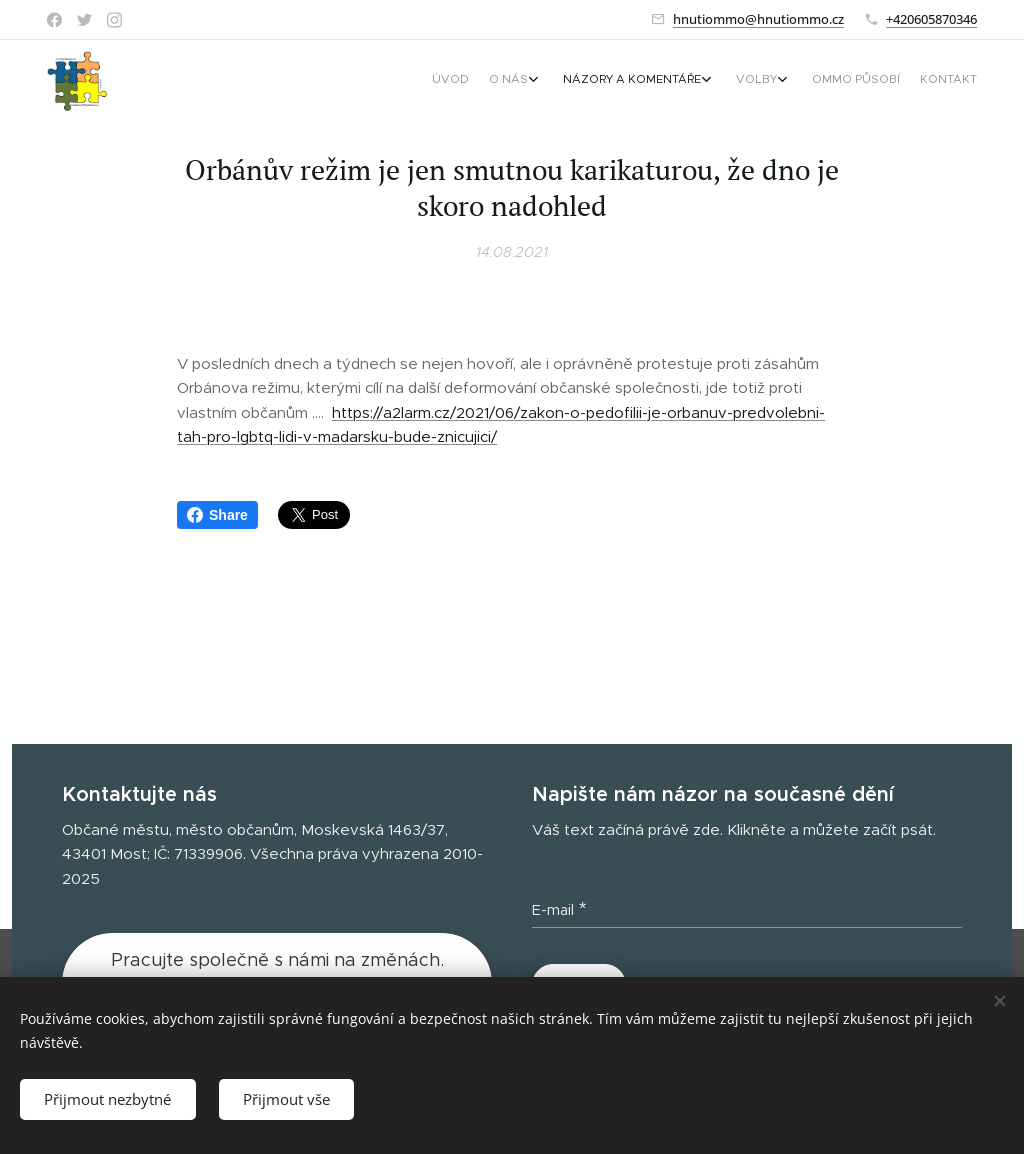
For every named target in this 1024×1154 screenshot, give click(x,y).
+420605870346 (931, 19)
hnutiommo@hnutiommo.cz (758, 19)
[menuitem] (834, 81)
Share (217, 515)
